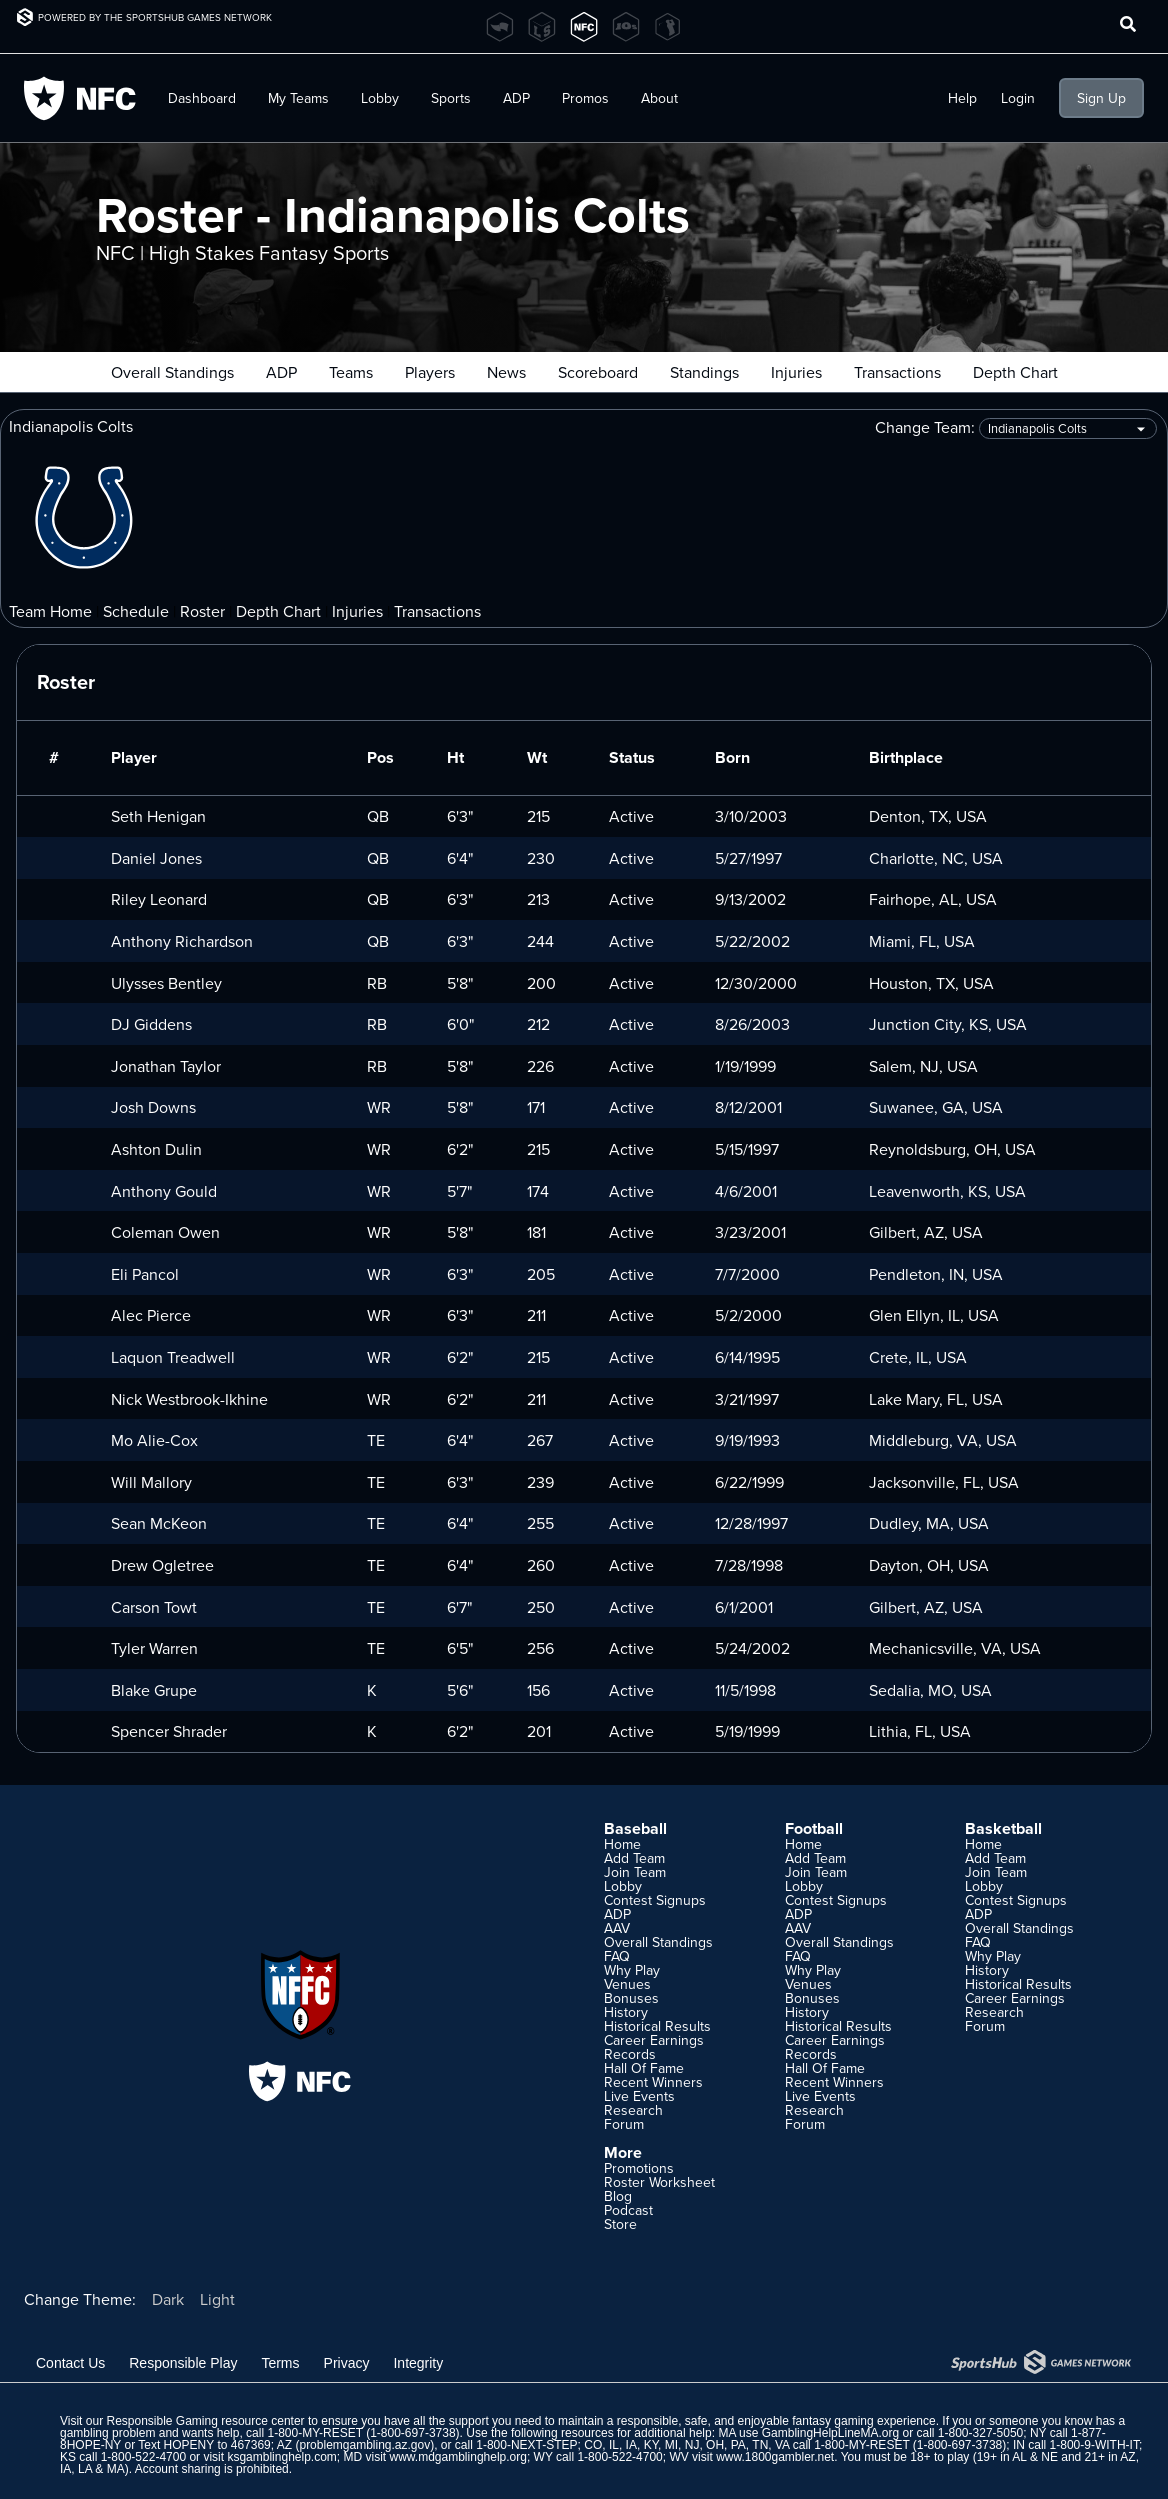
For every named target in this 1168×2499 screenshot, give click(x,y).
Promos (585, 98)
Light (217, 2299)
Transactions (897, 372)
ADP (516, 98)
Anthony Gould (164, 1191)
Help (962, 98)
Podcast (628, 2210)
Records (630, 2054)
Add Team (634, 1858)
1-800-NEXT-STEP (526, 2445)
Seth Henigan (158, 816)
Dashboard (202, 98)
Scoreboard (598, 372)
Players (430, 372)
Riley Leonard (159, 899)
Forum (624, 2124)
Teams (351, 372)
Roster (202, 611)
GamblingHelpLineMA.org (830, 2433)
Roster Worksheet (659, 2182)
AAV (617, 1928)
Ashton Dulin (156, 1149)
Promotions (639, 2168)
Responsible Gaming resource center (205, 2421)
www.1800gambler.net (775, 2457)
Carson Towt (154, 1607)
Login (1018, 98)
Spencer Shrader (169, 1731)
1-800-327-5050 (980, 2433)
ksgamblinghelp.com (281, 2457)
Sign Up (1101, 98)
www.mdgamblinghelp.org (458, 2457)
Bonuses (631, 1998)
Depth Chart (1015, 372)
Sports (451, 98)
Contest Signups (655, 1900)
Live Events (639, 2096)
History (626, 2012)
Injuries (796, 372)
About (659, 98)
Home (622, 1844)
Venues (627, 1984)
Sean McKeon (159, 1523)
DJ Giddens (151, 1024)
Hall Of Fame (644, 2068)
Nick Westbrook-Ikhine (189, 1399)
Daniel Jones (156, 858)
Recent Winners (653, 2082)
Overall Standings (172, 372)
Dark (168, 2299)
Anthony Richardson (182, 941)
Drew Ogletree (162, 1565)
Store (620, 2224)
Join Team (635, 1872)
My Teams (298, 98)
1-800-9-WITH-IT (1094, 2445)
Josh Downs (153, 1107)
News (506, 372)
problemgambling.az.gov (364, 2445)
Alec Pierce (151, 1315)
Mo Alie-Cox (154, 1440)
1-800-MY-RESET (314, 2433)
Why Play (632, 1970)
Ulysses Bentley (166, 983)
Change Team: (1016, 428)
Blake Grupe (154, 1690)
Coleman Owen (165, 1232)
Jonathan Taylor (166, 1066)
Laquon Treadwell (173, 1357)
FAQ (617, 1956)
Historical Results (657, 2026)
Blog (618, 2196)
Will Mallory (151, 1482)
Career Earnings (654, 2040)
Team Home (50, 611)
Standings (704, 372)
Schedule (136, 611)
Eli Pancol (145, 1274)
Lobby (380, 98)
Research (633, 2110)
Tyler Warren (154, 1648)
